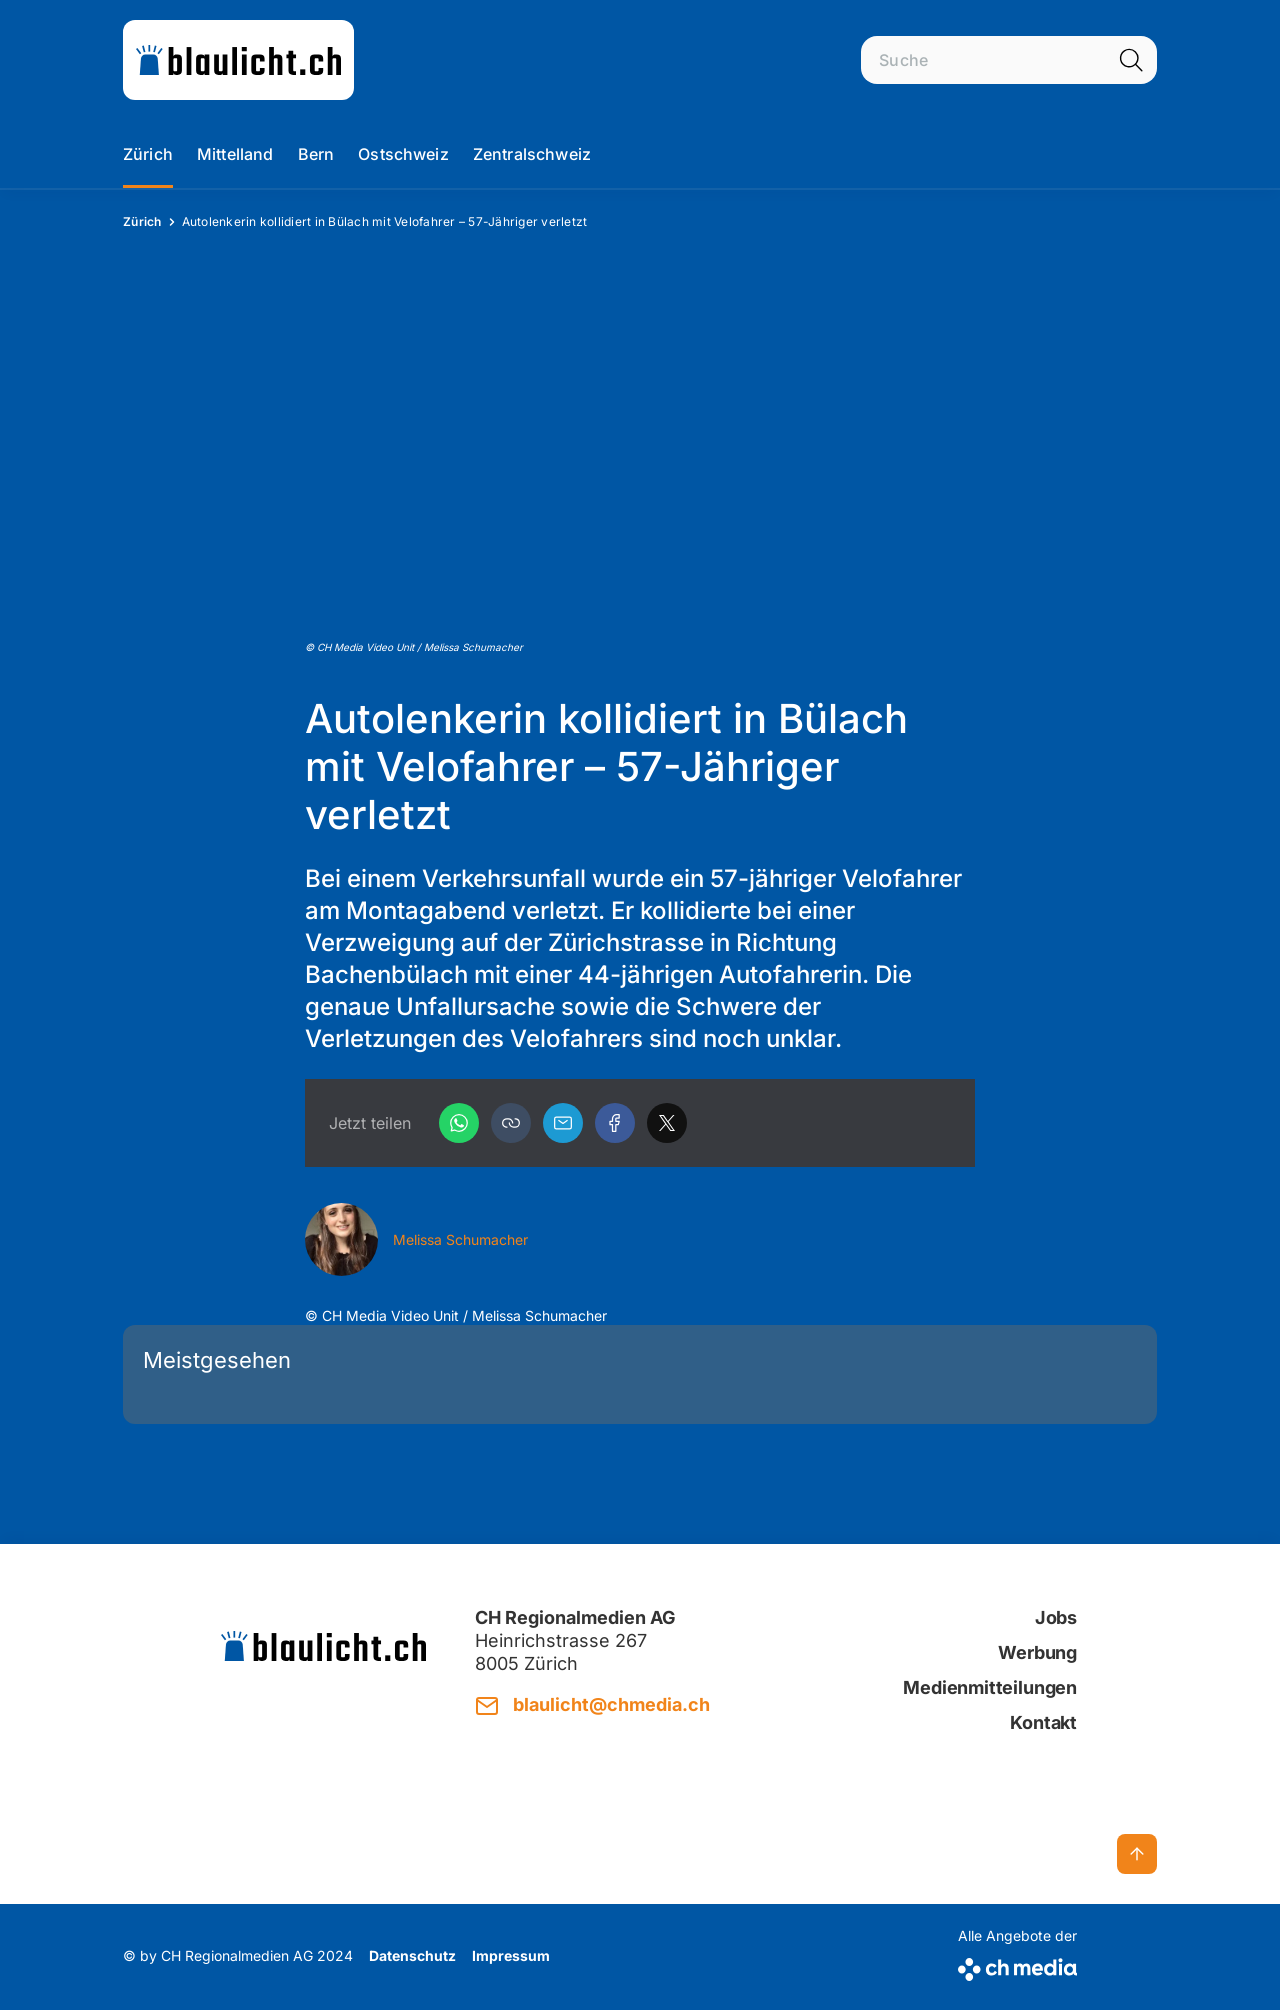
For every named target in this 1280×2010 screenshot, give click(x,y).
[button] (511, 1123)
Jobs (1056, 1617)
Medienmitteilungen (990, 1687)
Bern (316, 154)
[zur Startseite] (238, 60)
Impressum (511, 1955)
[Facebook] (615, 1123)
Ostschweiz (403, 154)
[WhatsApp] (459, 1123)
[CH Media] (1017, 1965)
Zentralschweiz (532, 154)
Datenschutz (412, 1955)
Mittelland (235, 154)
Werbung (1037, 1652)
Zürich (148, 154)
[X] (667, 1123)
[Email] (563, 1123)
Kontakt (1043, 1722)
